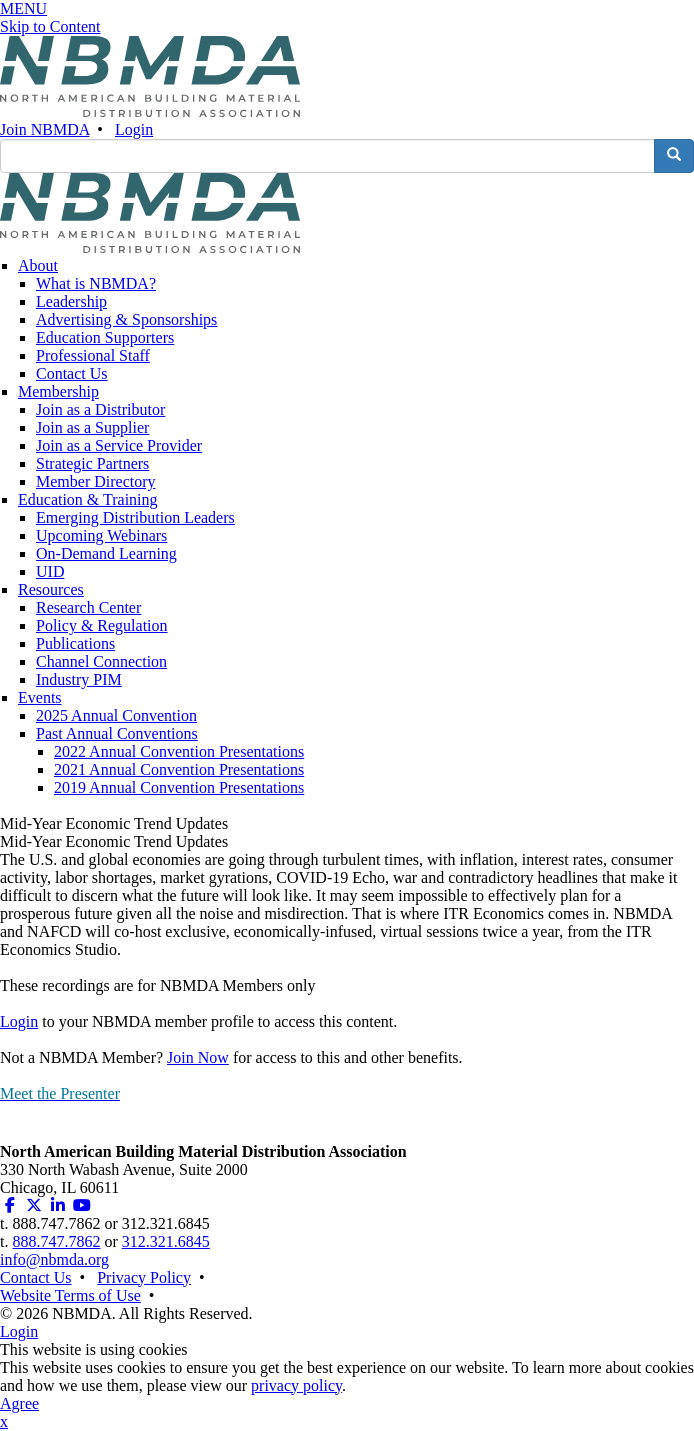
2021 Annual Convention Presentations (179, 769)
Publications (75, 643)
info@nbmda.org (54, 1259)
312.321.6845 (166, 1241)
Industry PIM (79, 679)
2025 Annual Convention (116, 715)
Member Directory (96, 481)
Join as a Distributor (100, 409)
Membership (58, 391)
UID (50, 571)
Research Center (88, 607)
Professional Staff (93, 355)
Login (134, 129)
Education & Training (88, 499)
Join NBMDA (44, 129)
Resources (51, 589)
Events (40, 697)
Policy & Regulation (102, 625)
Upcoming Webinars (101, 535)
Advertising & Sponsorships (126, 319)
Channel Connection (101, 661)
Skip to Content (50, 26)
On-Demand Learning (106, 553)
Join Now (198, 1057)
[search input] (327, 156)
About (38, 265)
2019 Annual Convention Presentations (179, 787)
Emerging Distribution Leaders (135, 517)
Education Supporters (105, 337)
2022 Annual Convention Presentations (179, 751)
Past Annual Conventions (117, 733)
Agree (19, 1403)
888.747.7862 (56, 1241)
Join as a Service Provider (119, 445)
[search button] (674, 156)
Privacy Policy (144, 1277)
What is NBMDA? (96, 283)
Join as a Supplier (92, 427)
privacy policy (296, 1385)
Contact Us (72, 373)
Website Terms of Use (70, 1295)
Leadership (71, 301)
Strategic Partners (92, 463)
